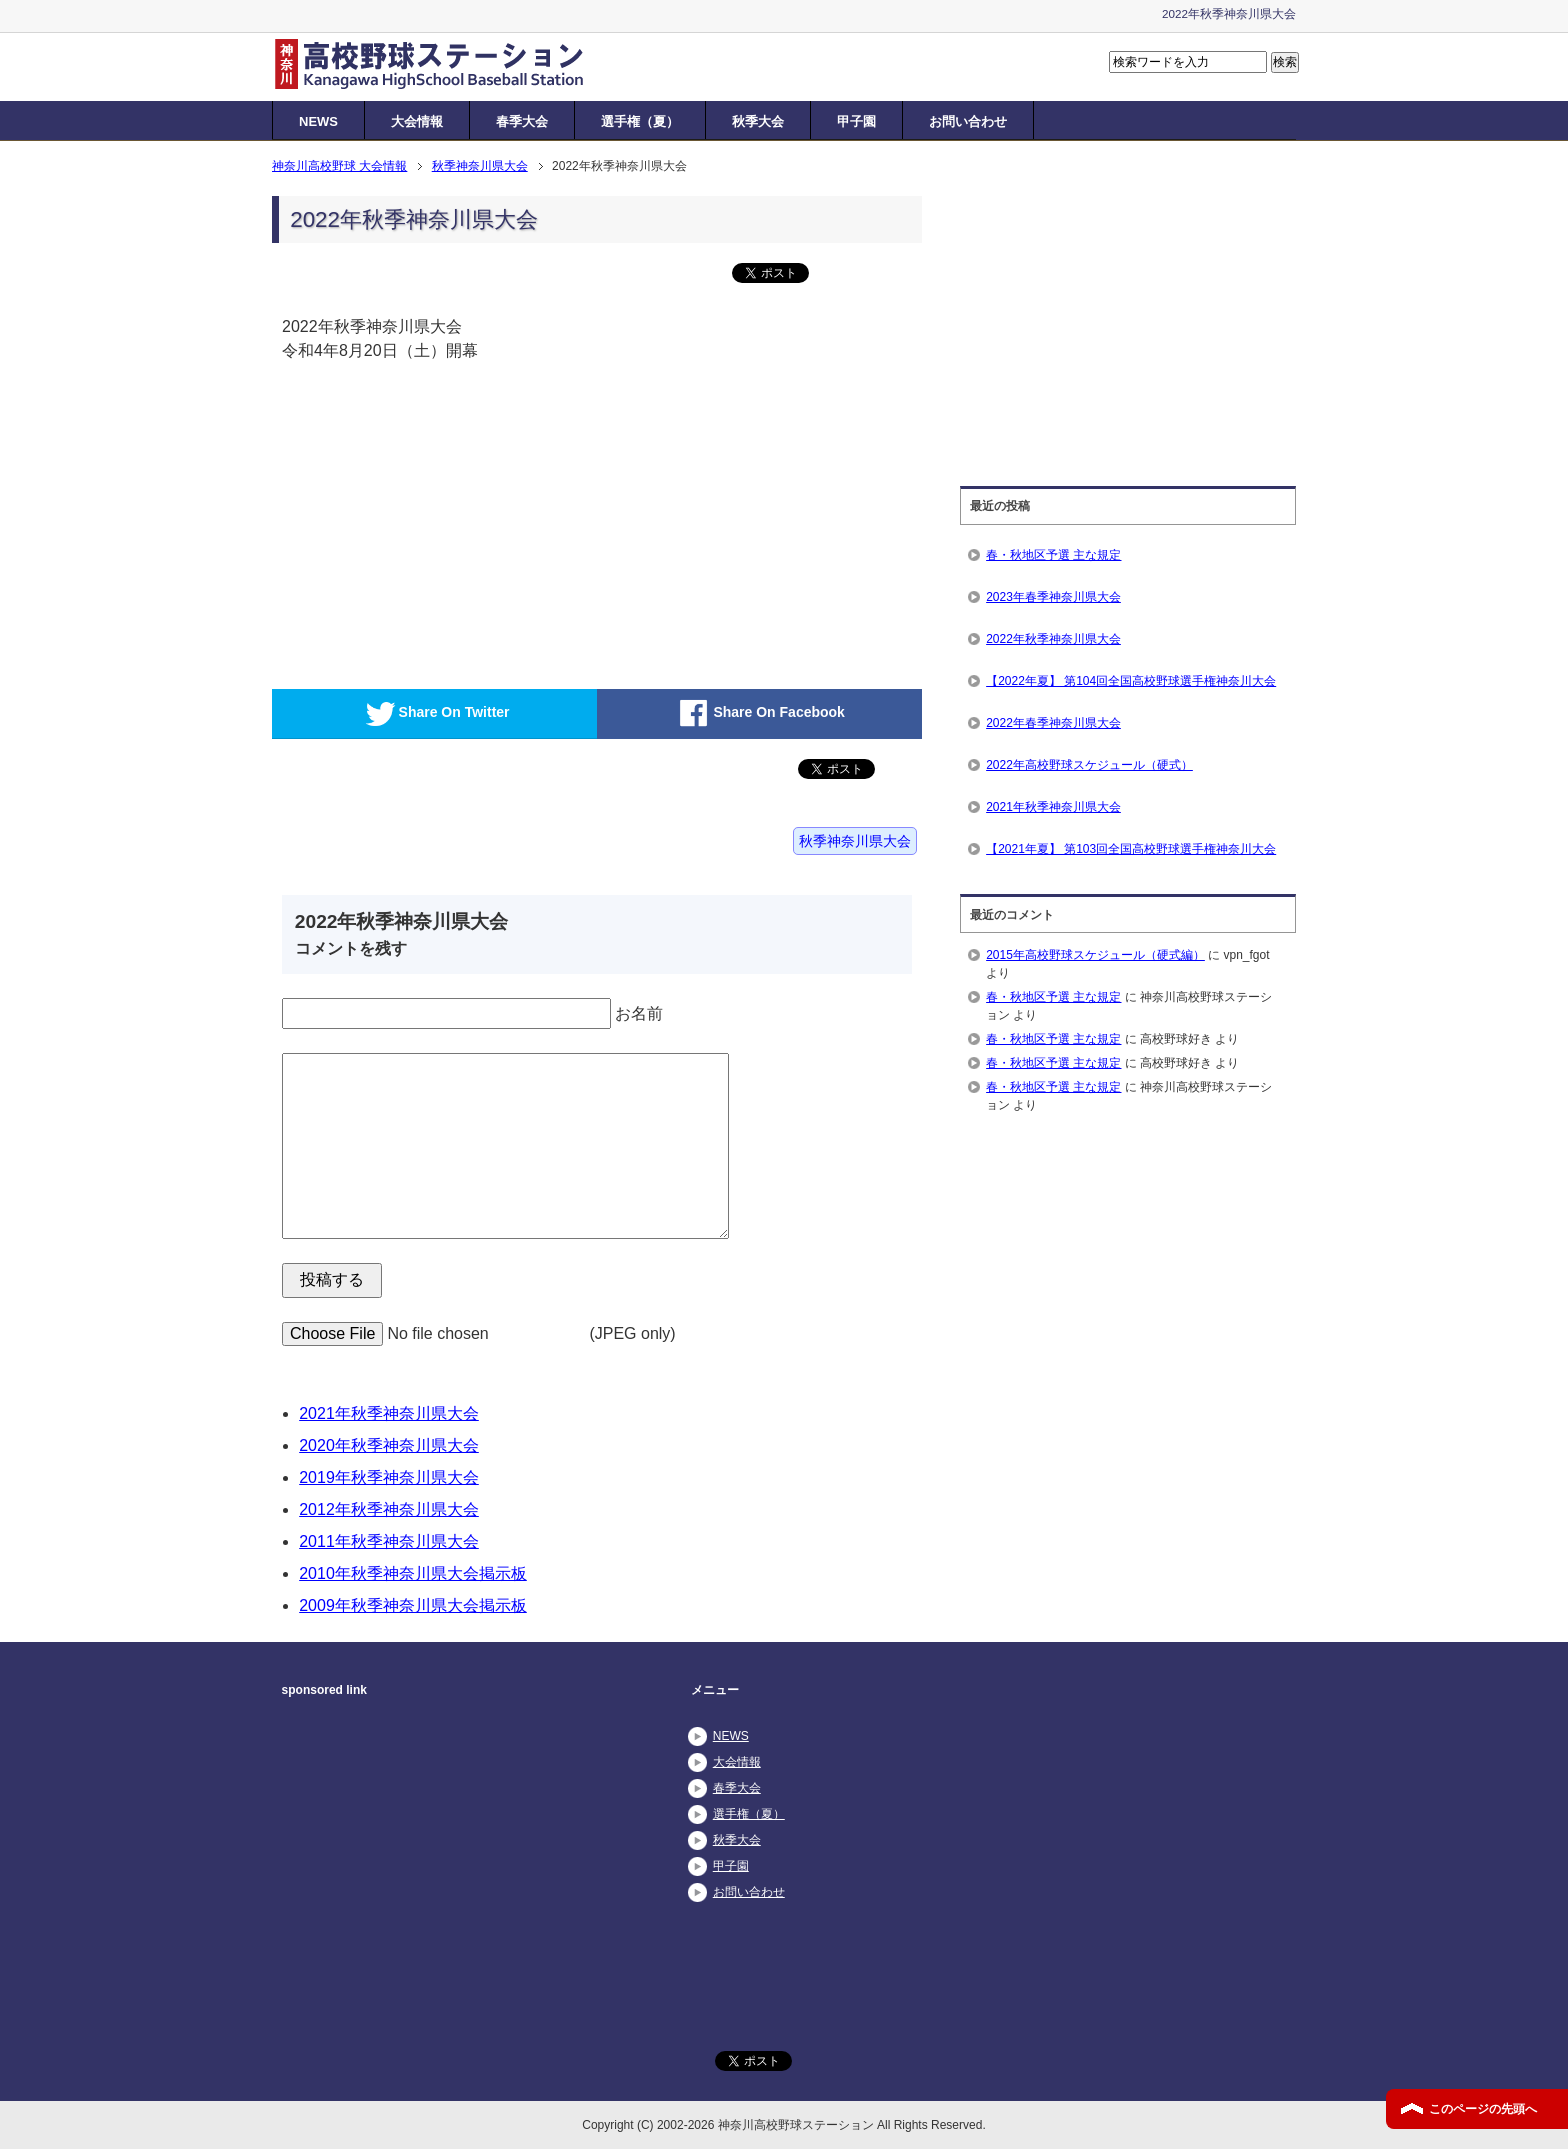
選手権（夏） (640, 121)
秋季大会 (758, 121)
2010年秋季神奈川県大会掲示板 (413, 1573)
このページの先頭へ (1483, 2109)
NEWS (318, 121)
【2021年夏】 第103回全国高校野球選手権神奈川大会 (1131, 849)
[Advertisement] (437, 544)
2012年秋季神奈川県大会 (389, 1509)
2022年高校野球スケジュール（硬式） (1089, 765)
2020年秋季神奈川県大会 (389, 1445)
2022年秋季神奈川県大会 (1053, 639)
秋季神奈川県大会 (855, 841)
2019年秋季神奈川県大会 (389, 1477)
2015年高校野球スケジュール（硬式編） (1095, 955)
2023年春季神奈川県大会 (1053, 597)
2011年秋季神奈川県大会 (389, 1541)
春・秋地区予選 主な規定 (1053, 555)
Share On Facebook (759, 713)
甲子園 (856, 121)
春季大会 (522, 121)
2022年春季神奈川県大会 (1053, 723)
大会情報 (417, 121)
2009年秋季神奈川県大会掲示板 (413, 1605)
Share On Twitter (435, 713)
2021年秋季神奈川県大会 (389, 1413)
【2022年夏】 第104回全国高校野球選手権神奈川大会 (1131, 681)
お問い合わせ (968, 121)
